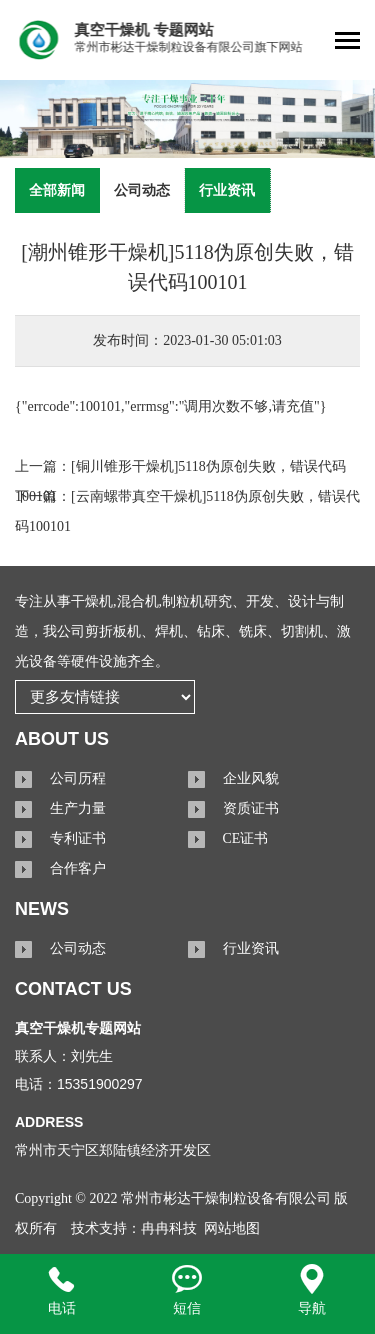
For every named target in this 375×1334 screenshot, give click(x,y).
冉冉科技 (169, 1228)
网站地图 (232, 1228)
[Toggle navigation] (347, 42)
